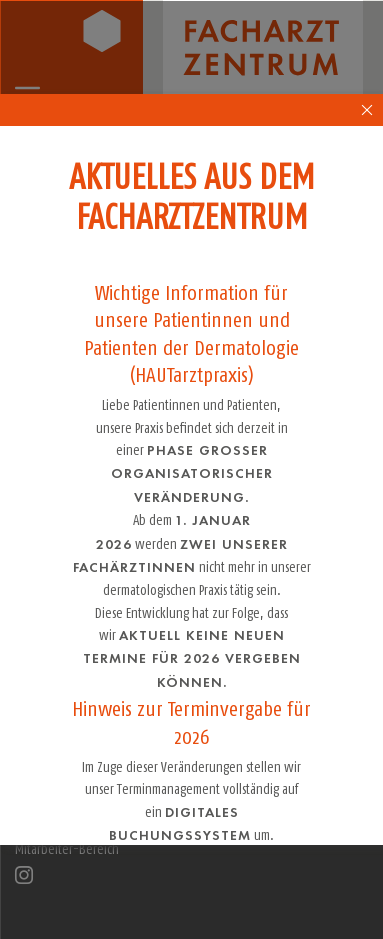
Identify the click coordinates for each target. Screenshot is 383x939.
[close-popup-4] (368, 110)
